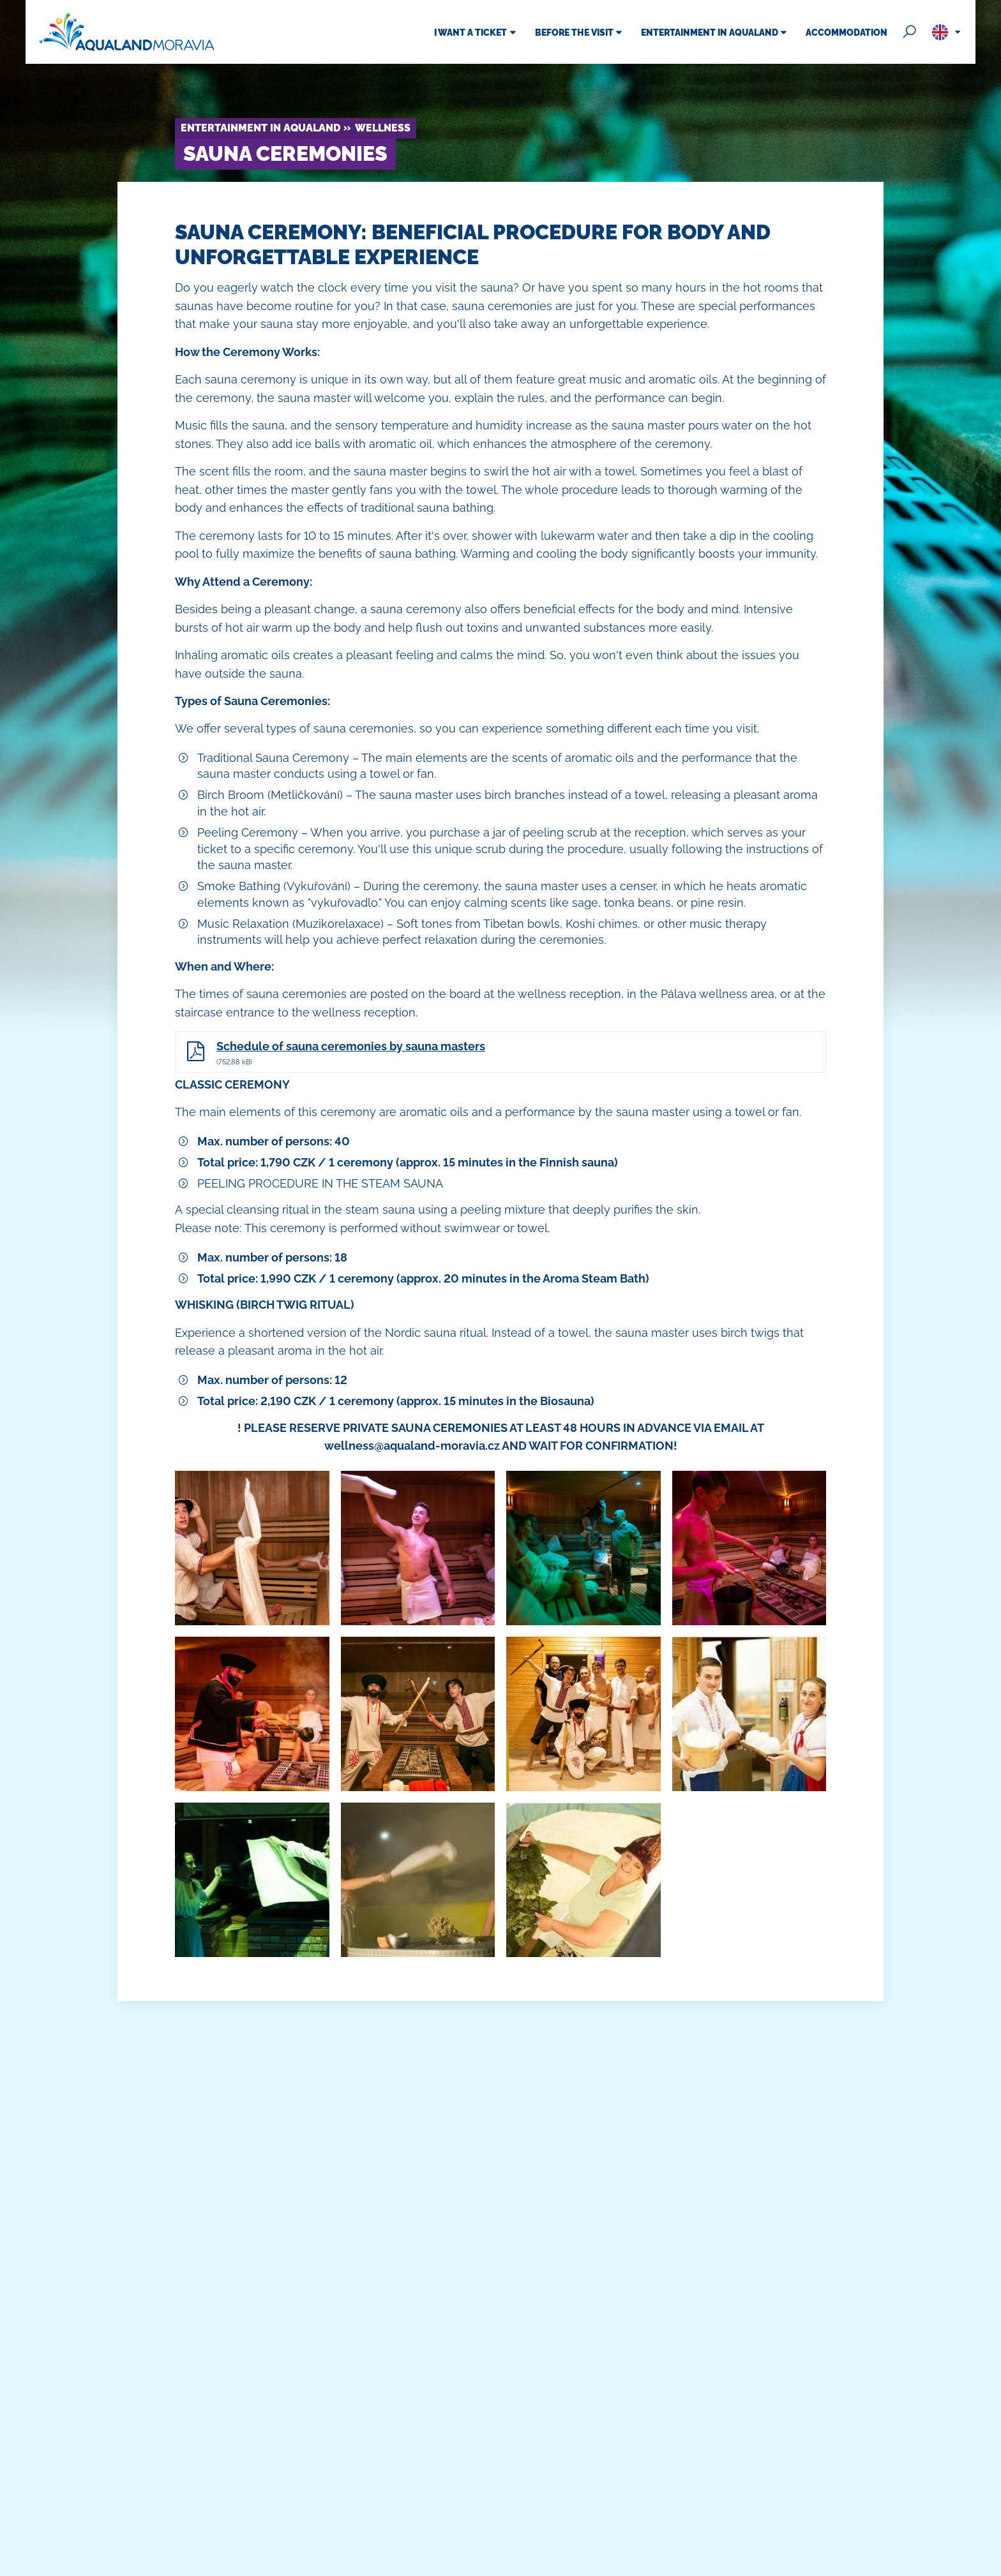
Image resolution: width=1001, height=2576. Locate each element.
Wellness (382, 128)
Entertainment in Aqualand (260, 128)
